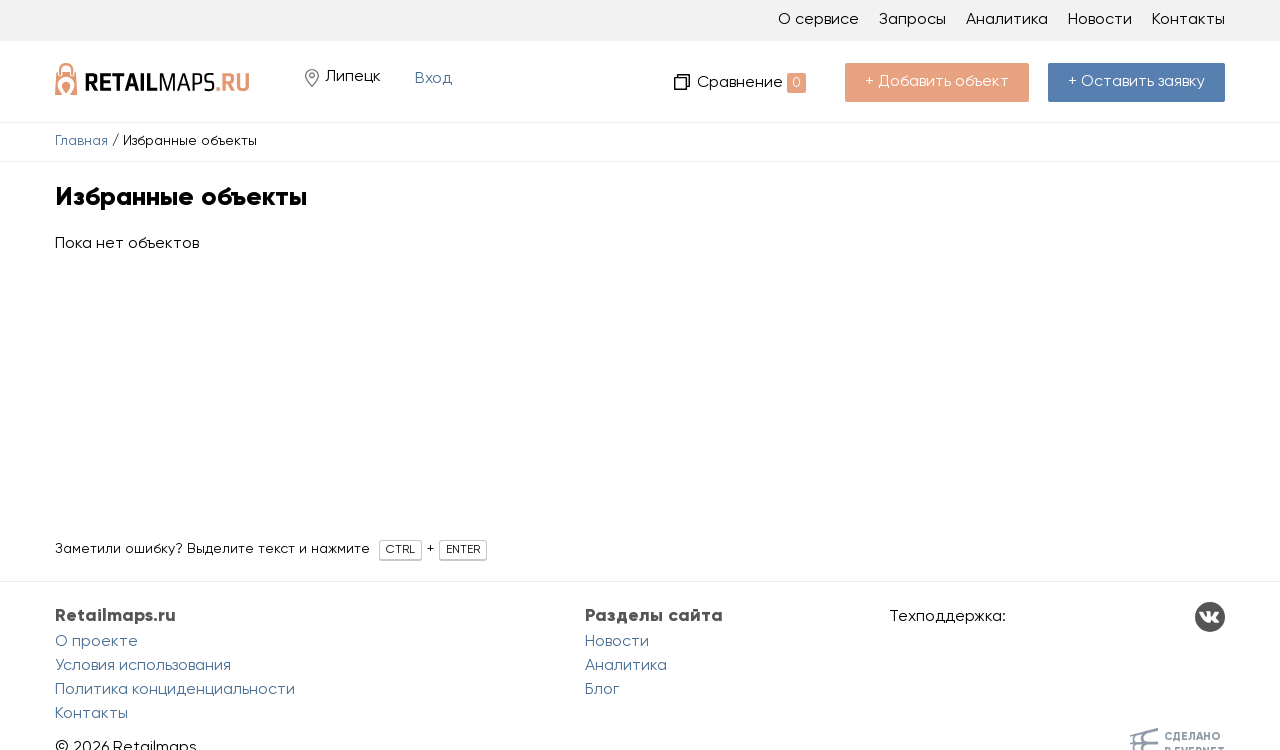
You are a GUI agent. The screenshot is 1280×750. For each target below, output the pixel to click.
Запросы (912, 20)
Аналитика (1007, 20)
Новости (1100, 20)
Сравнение (751, 83)
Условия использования (143, 666)
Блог (602, 690)
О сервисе (818, 20)
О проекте (96, 642)
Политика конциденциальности (175, 690)
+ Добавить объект (937, 82)
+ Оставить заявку (1136, 82)
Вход (433, 79)
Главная (81, 141)
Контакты (1188, 20)
